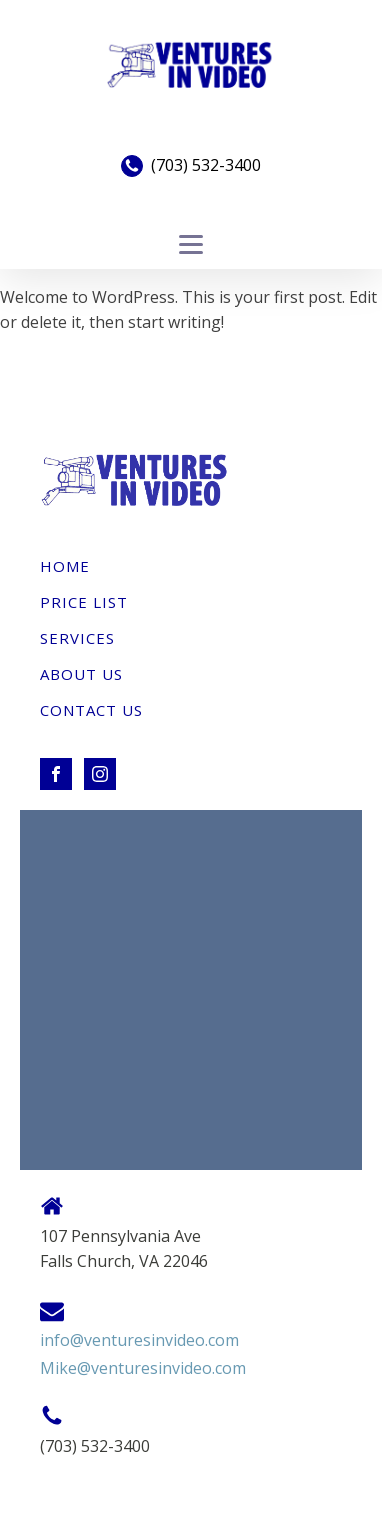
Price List (84, 602)
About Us (81, 674)
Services (77, 638)
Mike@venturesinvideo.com (143, 1368)
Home (65, 566)
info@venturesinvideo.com (139, 1340)
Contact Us (91, 710)
